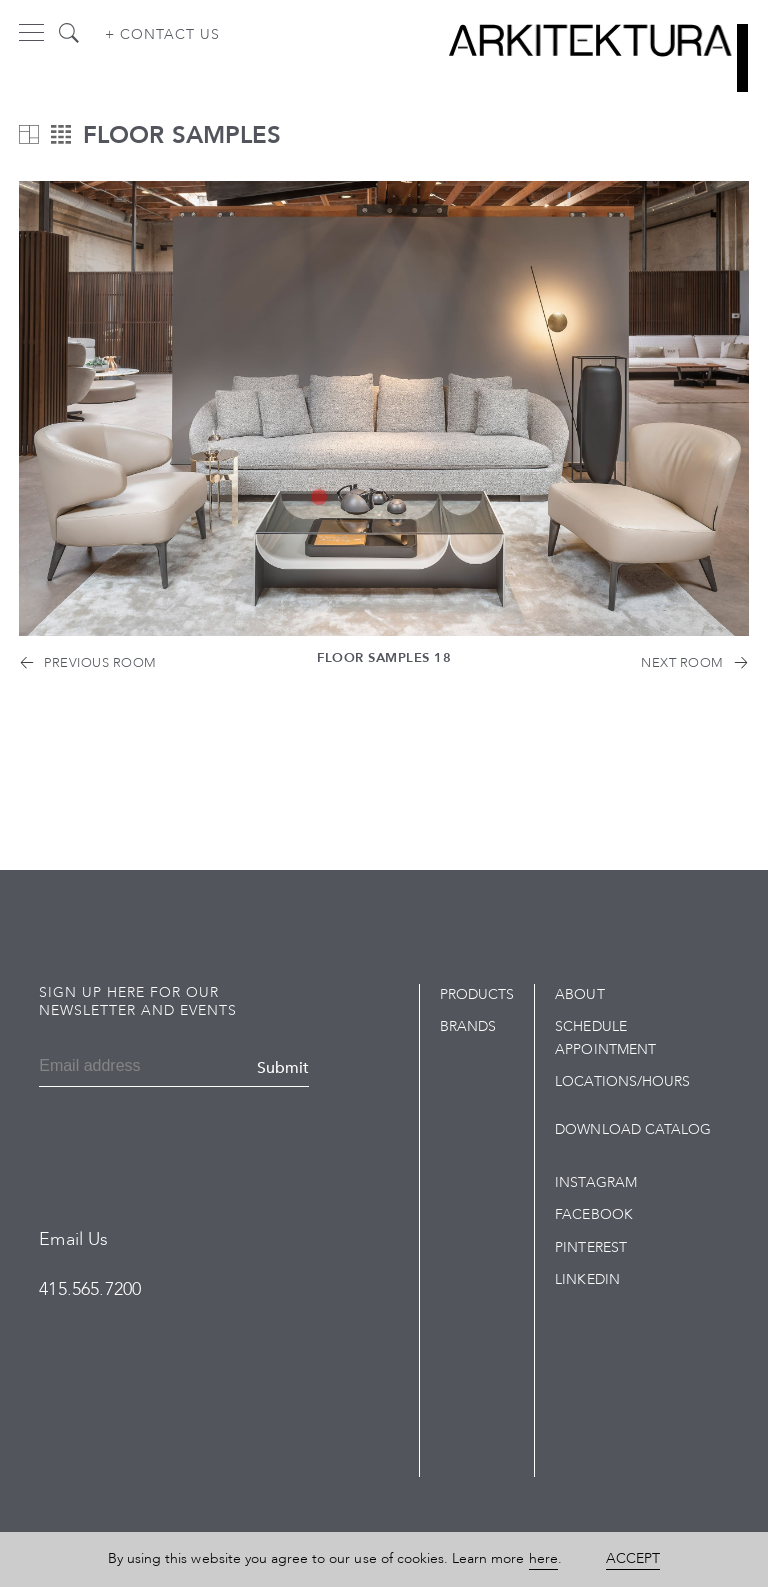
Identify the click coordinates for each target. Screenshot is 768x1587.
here (543, 1558)
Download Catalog (633, 1129)
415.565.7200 (90, 1289)
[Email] (98, 1068)
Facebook (593, 1214)
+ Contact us (162, 34)
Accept (633, 1558)
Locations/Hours (622, 1081)
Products (477, 994)
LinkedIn (587, 1279)
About (579, 994)
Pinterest (590, 1247)
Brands (468, 1026)
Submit (283, 1068)
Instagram (595, 1182)
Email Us (73, 1239)
